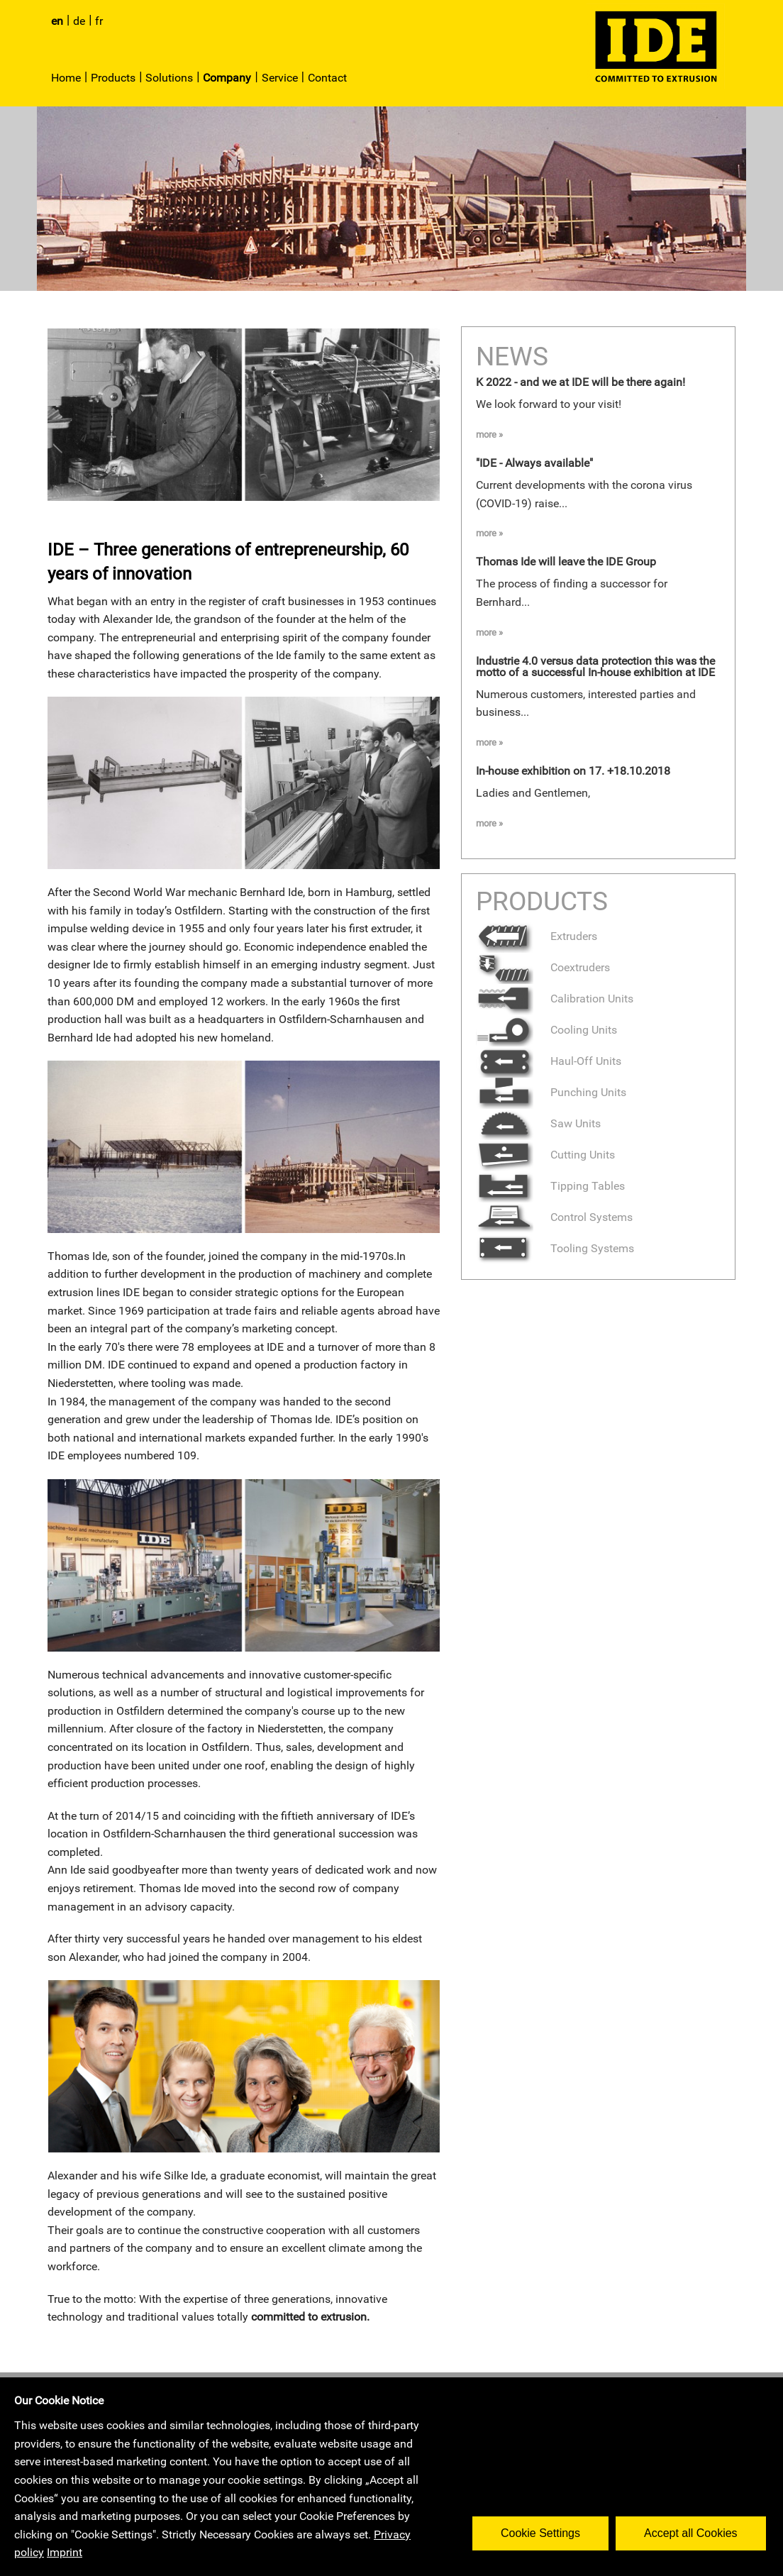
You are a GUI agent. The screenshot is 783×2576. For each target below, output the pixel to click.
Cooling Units (546, 1030)
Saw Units (538, 1123)
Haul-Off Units (548, 1061)
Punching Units (551, 1092)
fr (99, 21)
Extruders (536, 936)
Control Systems (554, 1217)
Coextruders (543, 967)
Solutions (169, 77)
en (57, 21)
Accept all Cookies (693, 2530)
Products (113, 77)
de (79, 21)
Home (66, 77)
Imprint (64, 2552)
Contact (327, 77)
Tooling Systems (555, 1248)
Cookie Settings (543, 2530)
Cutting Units (545, 1154)
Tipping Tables (550, 1186)
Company (227, 77)
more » (489, 434)
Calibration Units (554, 998)
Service (280, 77)
